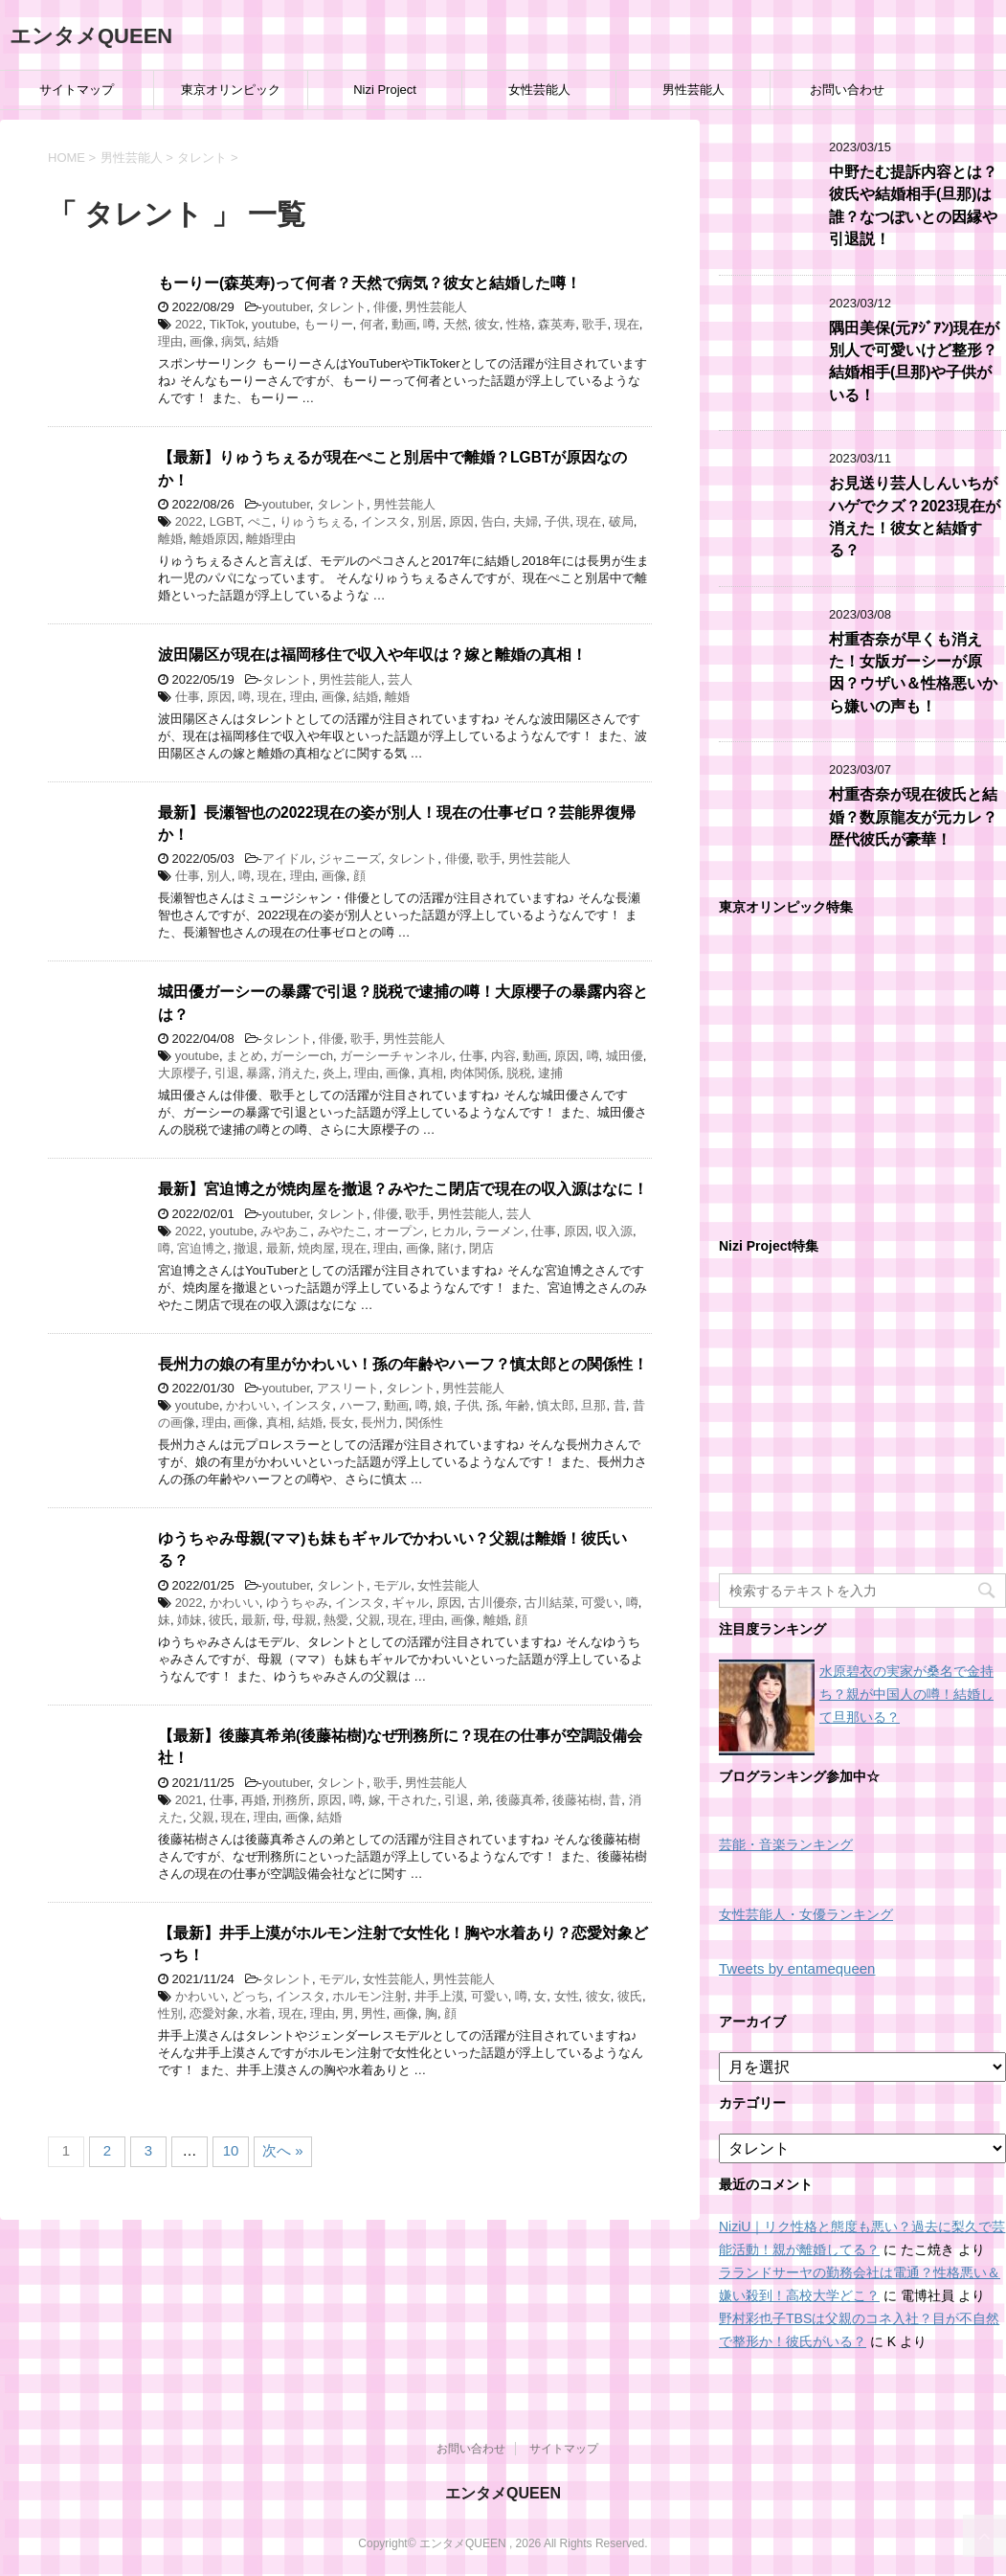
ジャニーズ (350, 858)
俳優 (385, 307)
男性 (373, 2013)
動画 (403, 324)
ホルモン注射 (369, 1996)
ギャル (410, 1602)
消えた (297, 1073)
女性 (566, 1996)
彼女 (487, 324)
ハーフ (358, 1405)
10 (231, 2150)
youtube (274, 324)
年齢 (517, 1405)
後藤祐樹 (577, 1800)
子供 (557, 521)
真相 (430, 1073)
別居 (429, 521)
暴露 (258, 1073)
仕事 (187, 696)
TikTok (227, 324)
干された (412, 1800)
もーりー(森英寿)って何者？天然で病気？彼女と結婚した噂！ (369, 283)
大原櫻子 (183, 1073)
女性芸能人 (539, 89)
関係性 (424, 1422)
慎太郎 (555, 1405)
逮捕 (550, 1073)
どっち (250, 1996)
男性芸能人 (693, 89)
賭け (449, 1248)
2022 (189, 324)
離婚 (170, 538)
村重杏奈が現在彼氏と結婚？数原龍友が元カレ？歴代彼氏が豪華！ (913, 816)
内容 (503, 1056)
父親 (368, 1620)
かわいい (251, 1405)
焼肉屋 (316, 1248)
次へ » (282, 2150)
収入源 (614, 1231)
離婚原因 (214, 538)
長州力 (379, 1422)
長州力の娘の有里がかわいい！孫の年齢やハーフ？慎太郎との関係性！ (403, 1364)
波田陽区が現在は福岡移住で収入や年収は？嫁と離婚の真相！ (372, 654)
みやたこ (343, 1231)
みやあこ (285, 1231)
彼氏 (221, 1620)
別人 (219, 876)
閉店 (481, 1248)
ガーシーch (301, 1056)
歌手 (594, 324)
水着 (258, 2013)
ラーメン (500, 1231)
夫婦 (525, 521)
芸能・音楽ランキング (786, 1845)
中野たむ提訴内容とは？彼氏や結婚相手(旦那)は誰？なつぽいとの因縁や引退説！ (913, 205)
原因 (461, 521)
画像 (202, 341)
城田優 (624, 1056)
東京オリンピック (230, 89)
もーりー (328, 324)
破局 (621, 521)
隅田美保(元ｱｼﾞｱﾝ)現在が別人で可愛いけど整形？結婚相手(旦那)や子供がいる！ (914, 361)
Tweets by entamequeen (797, 1968)
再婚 (253, 1800)
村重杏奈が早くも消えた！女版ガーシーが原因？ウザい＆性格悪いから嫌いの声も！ (913, 672)
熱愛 (336, 1620)
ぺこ (260, 521)
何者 (372, 324)
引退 (226, 1073)
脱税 (518, 1073)
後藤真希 (521, 1800)
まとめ (244, 1056)
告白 (493, 521)
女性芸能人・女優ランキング (806, 1915)
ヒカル (449, 1231)
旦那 (593, 1405)
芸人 (400, 679)
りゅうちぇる (316, 521)
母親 (304, 1620)
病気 (233, 341)
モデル (392, 1585)
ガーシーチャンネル (396, 1056)
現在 (627, 324)
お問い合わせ (847, 89)
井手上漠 (439, 1996)
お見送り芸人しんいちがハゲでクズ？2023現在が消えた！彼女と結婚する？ (914, 516)
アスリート (348, 1388)
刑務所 (291, 1800)
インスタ (386, 521)
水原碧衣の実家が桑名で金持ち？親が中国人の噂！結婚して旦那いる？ (906, 1694)
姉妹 (189, 1620)
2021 (189, 1800)
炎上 (335, 1073)
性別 (170, 2013)
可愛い (599, 1602)
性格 (518, 324)
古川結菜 (549, 1602)
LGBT (225, 521)
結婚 (266, 341)
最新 (278, 1248)
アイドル (287, 858)
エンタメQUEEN (91, 36)
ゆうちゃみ (297, 1602)
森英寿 (556, 324)
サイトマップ (76, 89)
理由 (170, 341)
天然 (455, 324)
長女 (341, 1422)
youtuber (286, 307)
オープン (399, 1231)
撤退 (246, 1248)
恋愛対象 (214, 2013)
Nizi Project (384, 89)
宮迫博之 (202, 1248)
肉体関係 (475, 1073)
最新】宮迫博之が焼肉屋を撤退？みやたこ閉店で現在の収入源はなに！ (403, 1189)
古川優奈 (493, 1602)
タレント (342, 307)
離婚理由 (271, 538)
